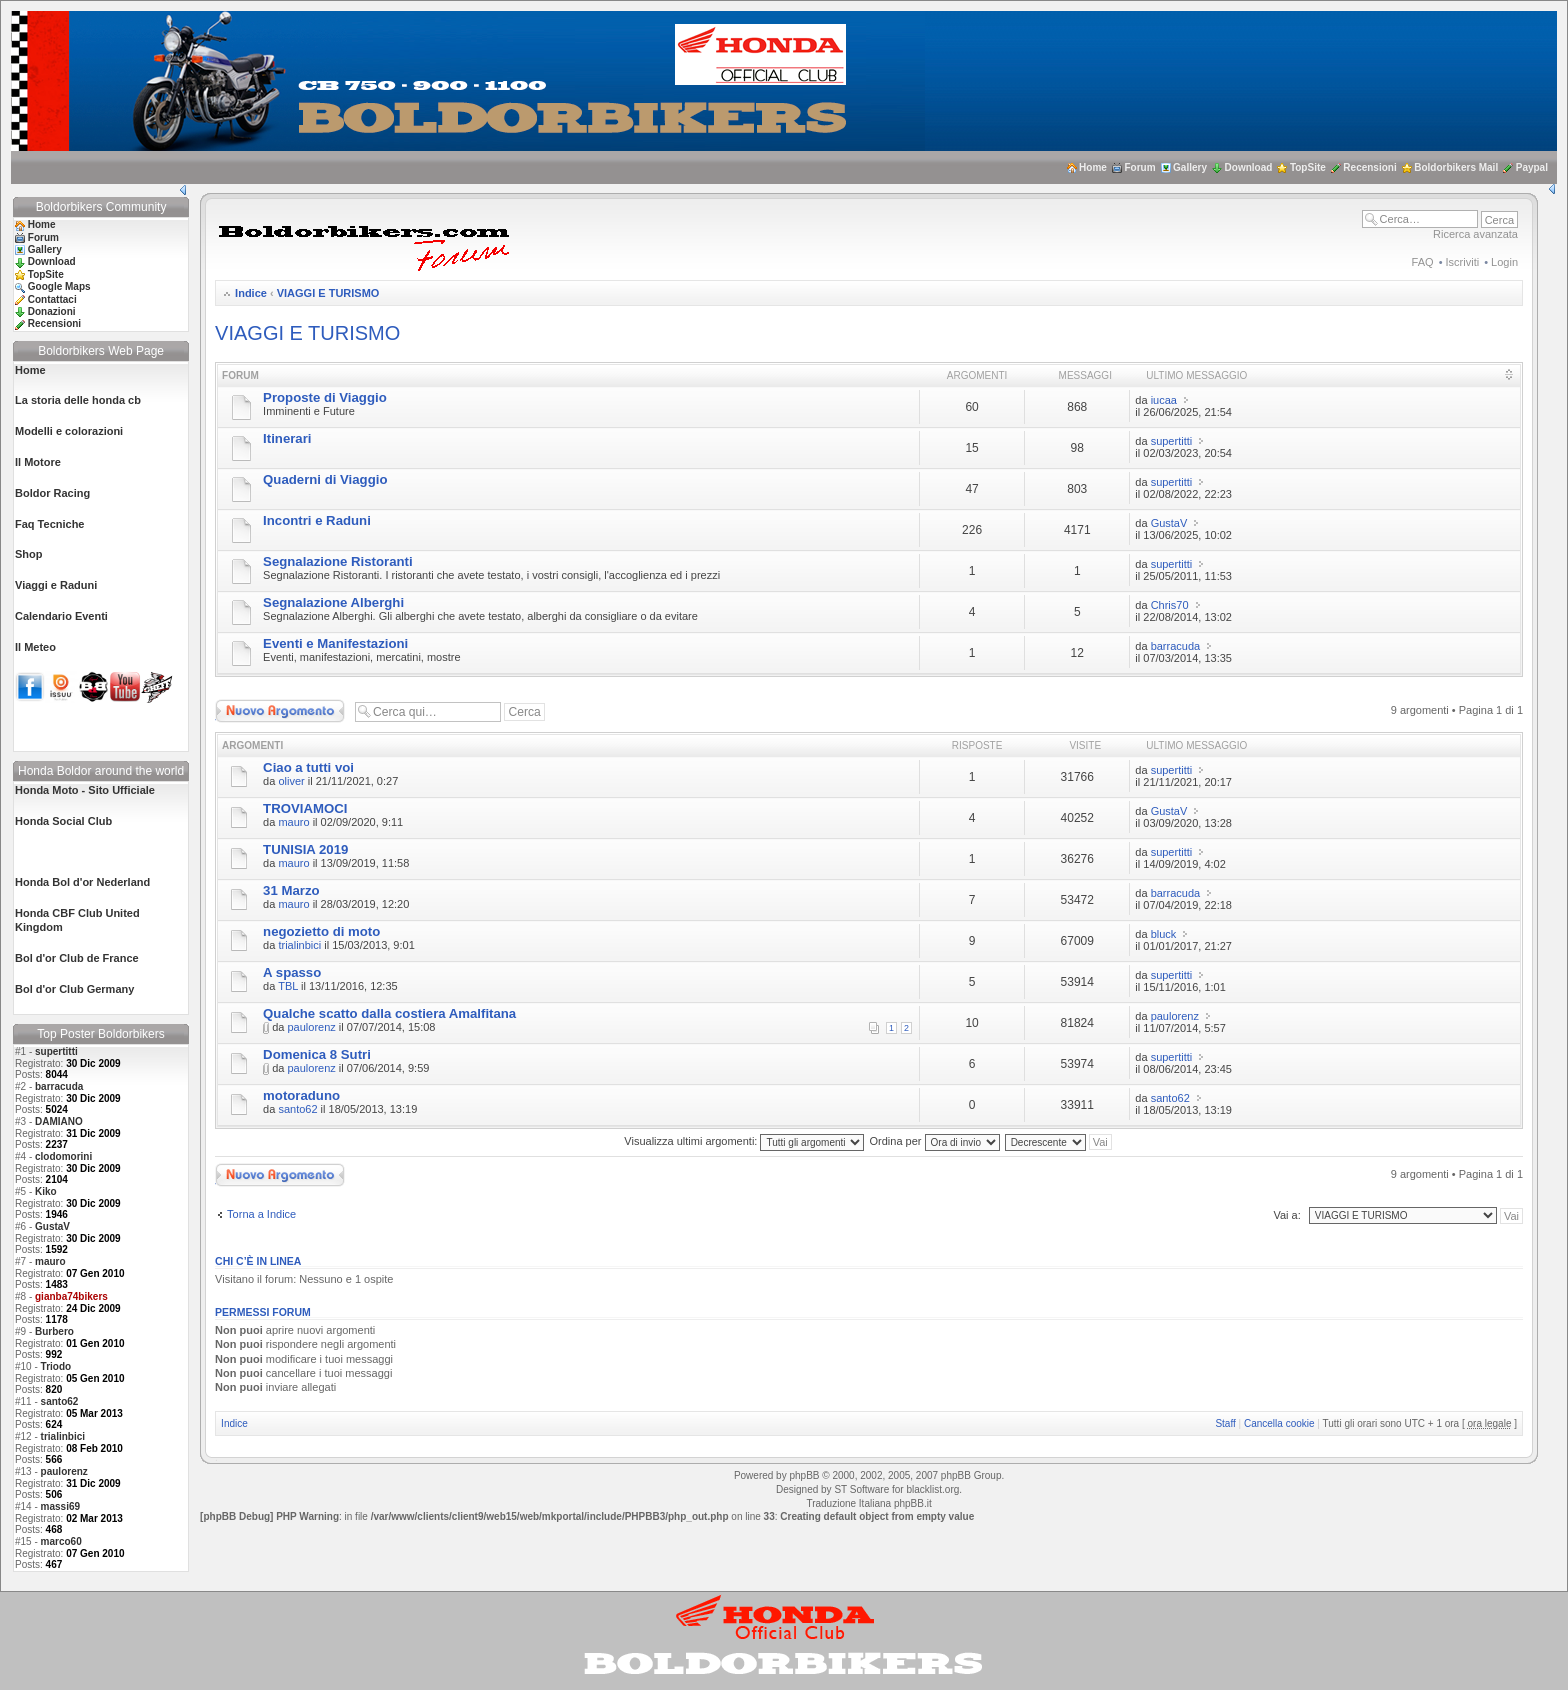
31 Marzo (291, 890)
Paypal (1532, 167)
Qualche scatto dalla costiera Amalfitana (389, 1013)
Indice (251, 293)
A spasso (292, 972)
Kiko (46, 1191)
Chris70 (1170, 605)
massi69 (60, 1506)
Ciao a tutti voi (308, 767)
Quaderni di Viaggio (325, 479)
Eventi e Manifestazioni (335, 643)
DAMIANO (59, 1121)
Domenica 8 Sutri (317, 1054)
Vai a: (1286, 1215)
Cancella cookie (1279, 1423)
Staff (1225, 1423)
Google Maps (59, 286)
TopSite (1308, 167)
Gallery (1190, 167)
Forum (1139, 167)
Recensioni (1369, 167)
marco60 (61, 1541)
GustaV (52, 1226)
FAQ (1423, 262)
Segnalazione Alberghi (333, 602)
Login (1504, 262)
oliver (291, 781)
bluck (1164, 934)
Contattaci (52, 299)
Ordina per (935, 1141)
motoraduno (301, 1095)
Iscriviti (1463, 262)
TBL (288, 986)
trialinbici (63, 1436)
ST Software (861, 1489)
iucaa (1164, 400)
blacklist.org (932, 1489)
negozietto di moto (321, 931)
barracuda (59, 1086)
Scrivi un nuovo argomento (280, 711)
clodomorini (63, 1156)
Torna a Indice (261, 1214)
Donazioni (52, 311)
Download (1249, 167)
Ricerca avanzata (1475, 234)
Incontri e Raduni (317, 520)
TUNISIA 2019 (305, 849)
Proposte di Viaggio (325, 397)
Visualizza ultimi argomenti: (744, 1141)
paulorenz (64, 1471)
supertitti (56, 1051)
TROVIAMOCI (305, 808)
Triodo (56, 1366)
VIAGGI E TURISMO (328, 293)
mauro (50, 1261)
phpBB (804, 1475)
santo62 (60, 1401)
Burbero (54, 1331)
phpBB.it (913, 1503)
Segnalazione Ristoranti (338, 561)
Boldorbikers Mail (1456, 167)
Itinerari (287, 438)
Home (1093, 167)
